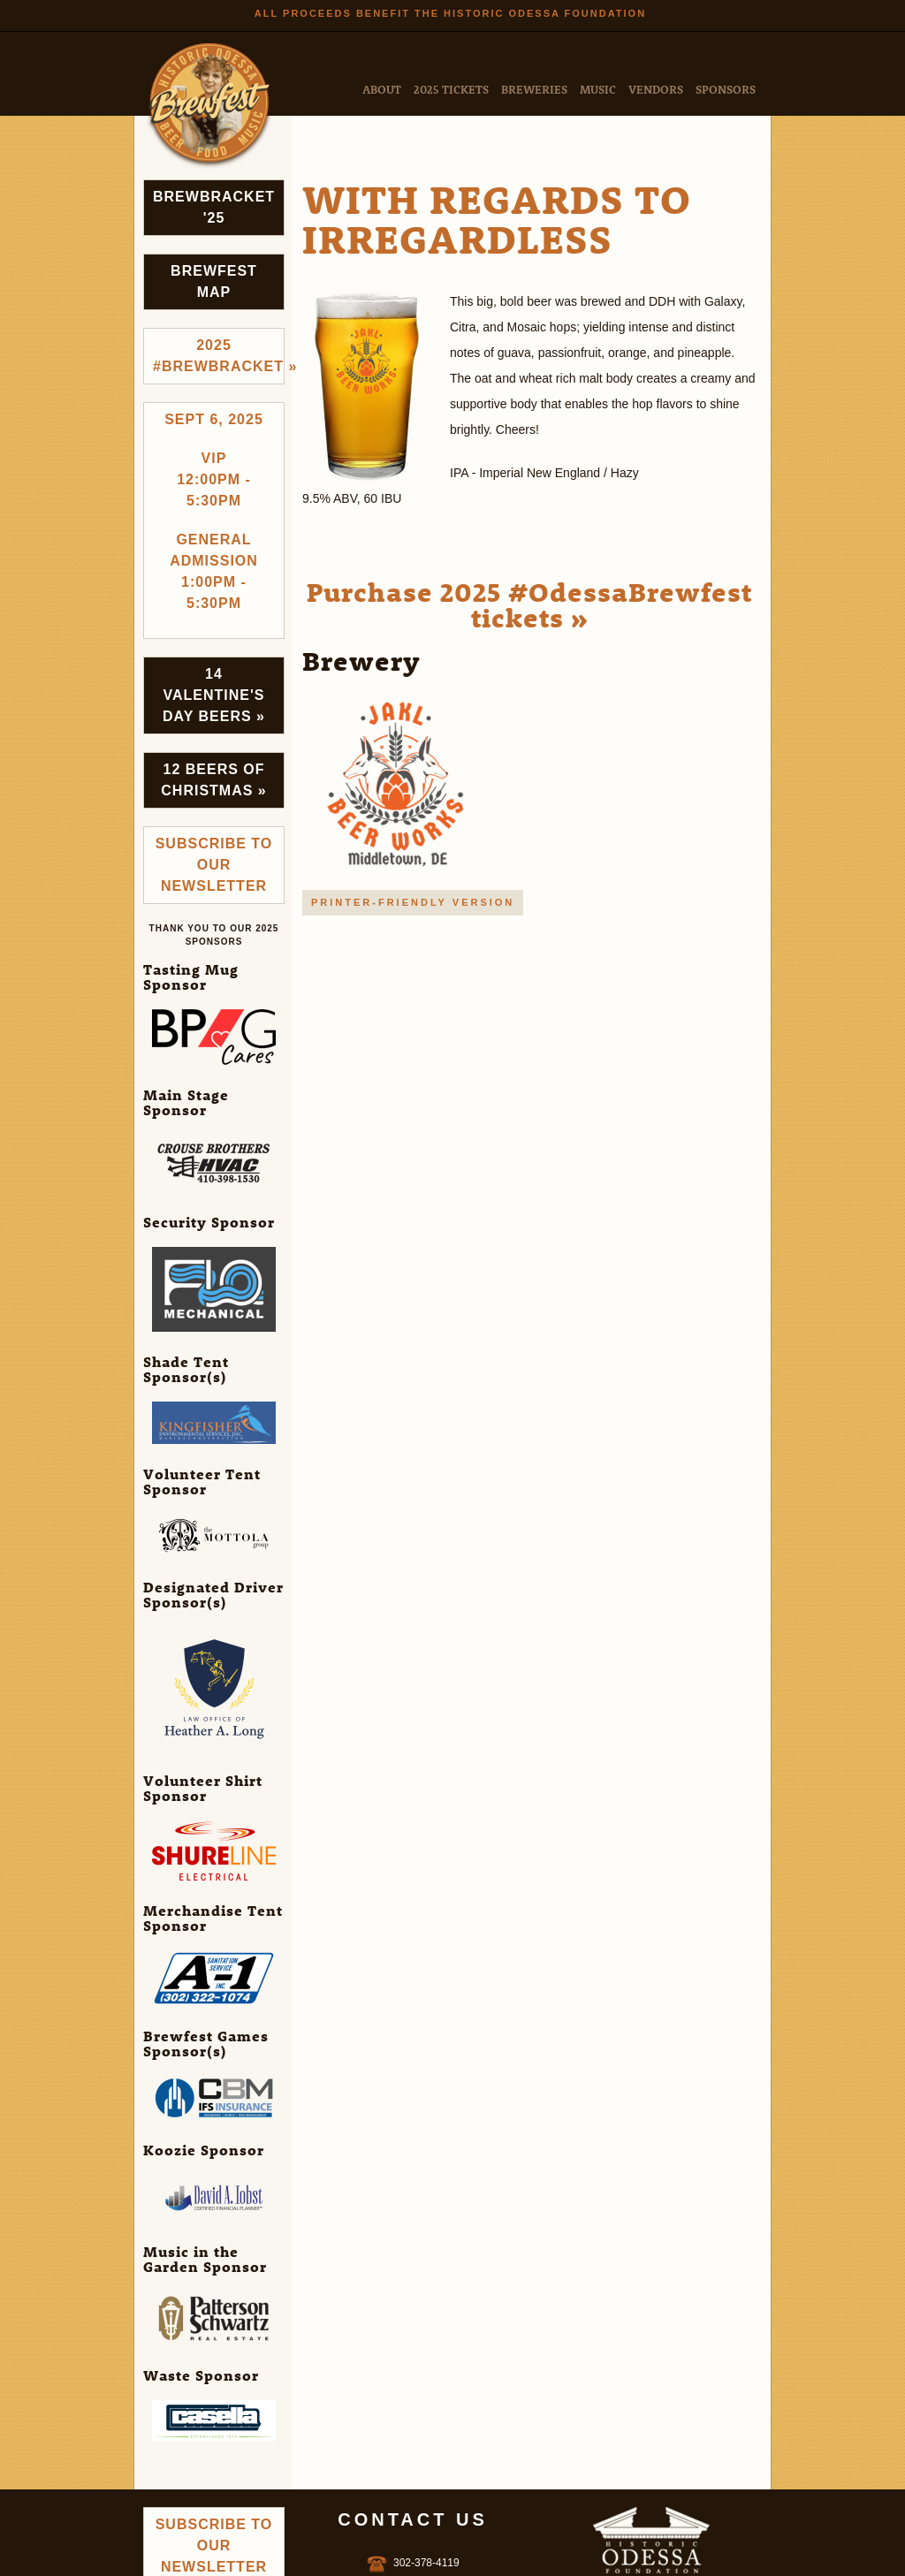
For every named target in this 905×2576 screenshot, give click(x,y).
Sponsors (726, 88)
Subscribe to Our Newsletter (214, 864)
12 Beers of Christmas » (213, 780)
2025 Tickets (451, 88)
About (381, 88)
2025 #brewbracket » (219, 356)
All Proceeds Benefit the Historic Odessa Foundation (450, 13)
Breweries (534, 88)
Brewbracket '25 (214, 207)
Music (598, 88)
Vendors (655, 88)
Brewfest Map (214, 281)
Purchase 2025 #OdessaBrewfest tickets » (529, 604)
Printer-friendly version (412, 902)
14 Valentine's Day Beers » (214, 695)
